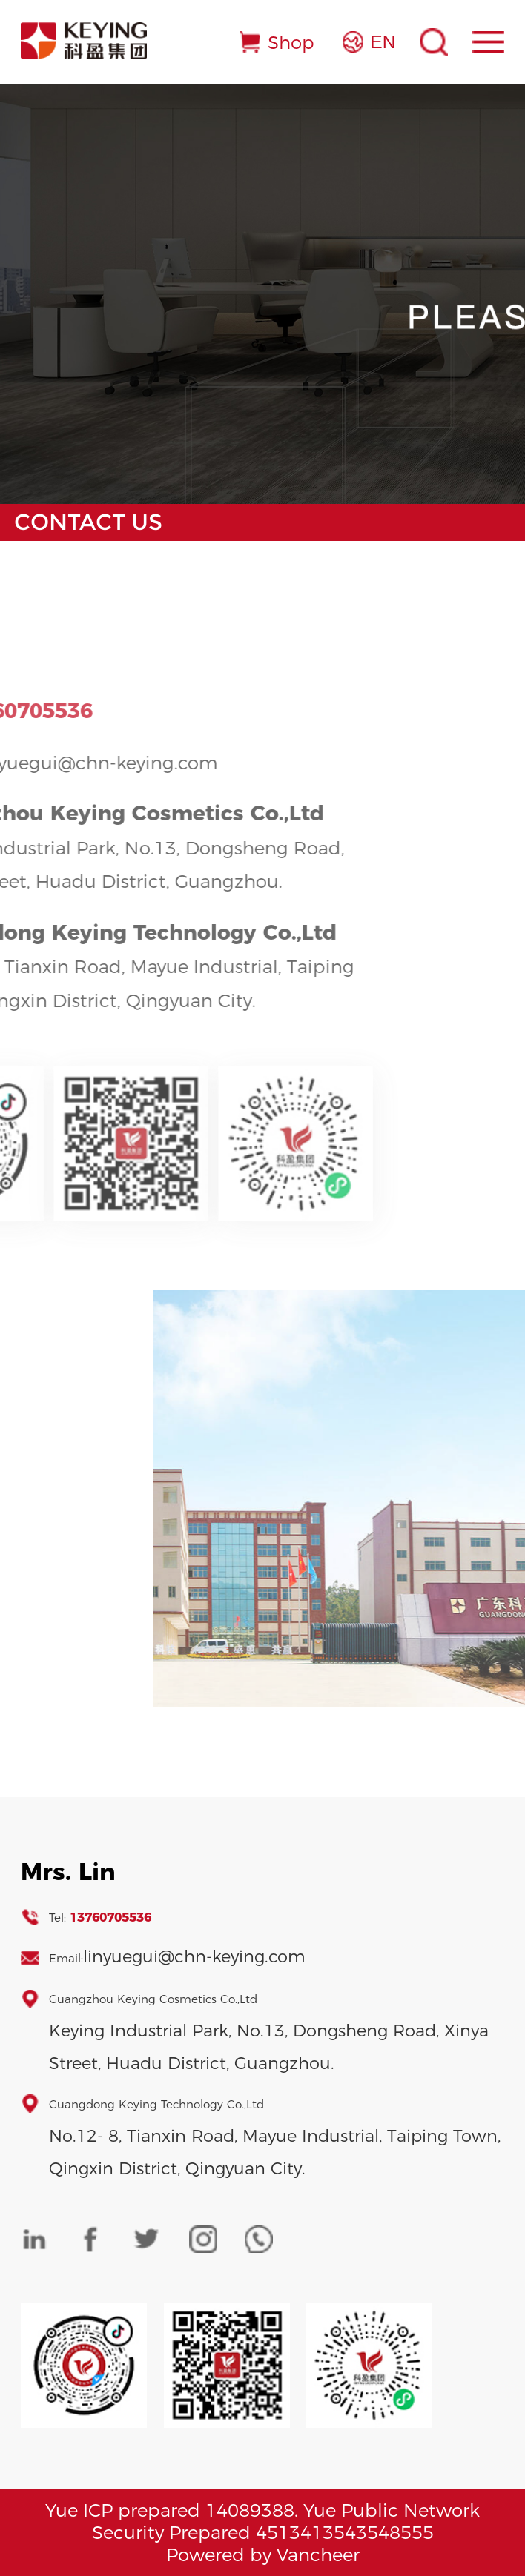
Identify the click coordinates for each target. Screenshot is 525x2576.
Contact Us (88, 522)
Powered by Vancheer (263, 2554)
